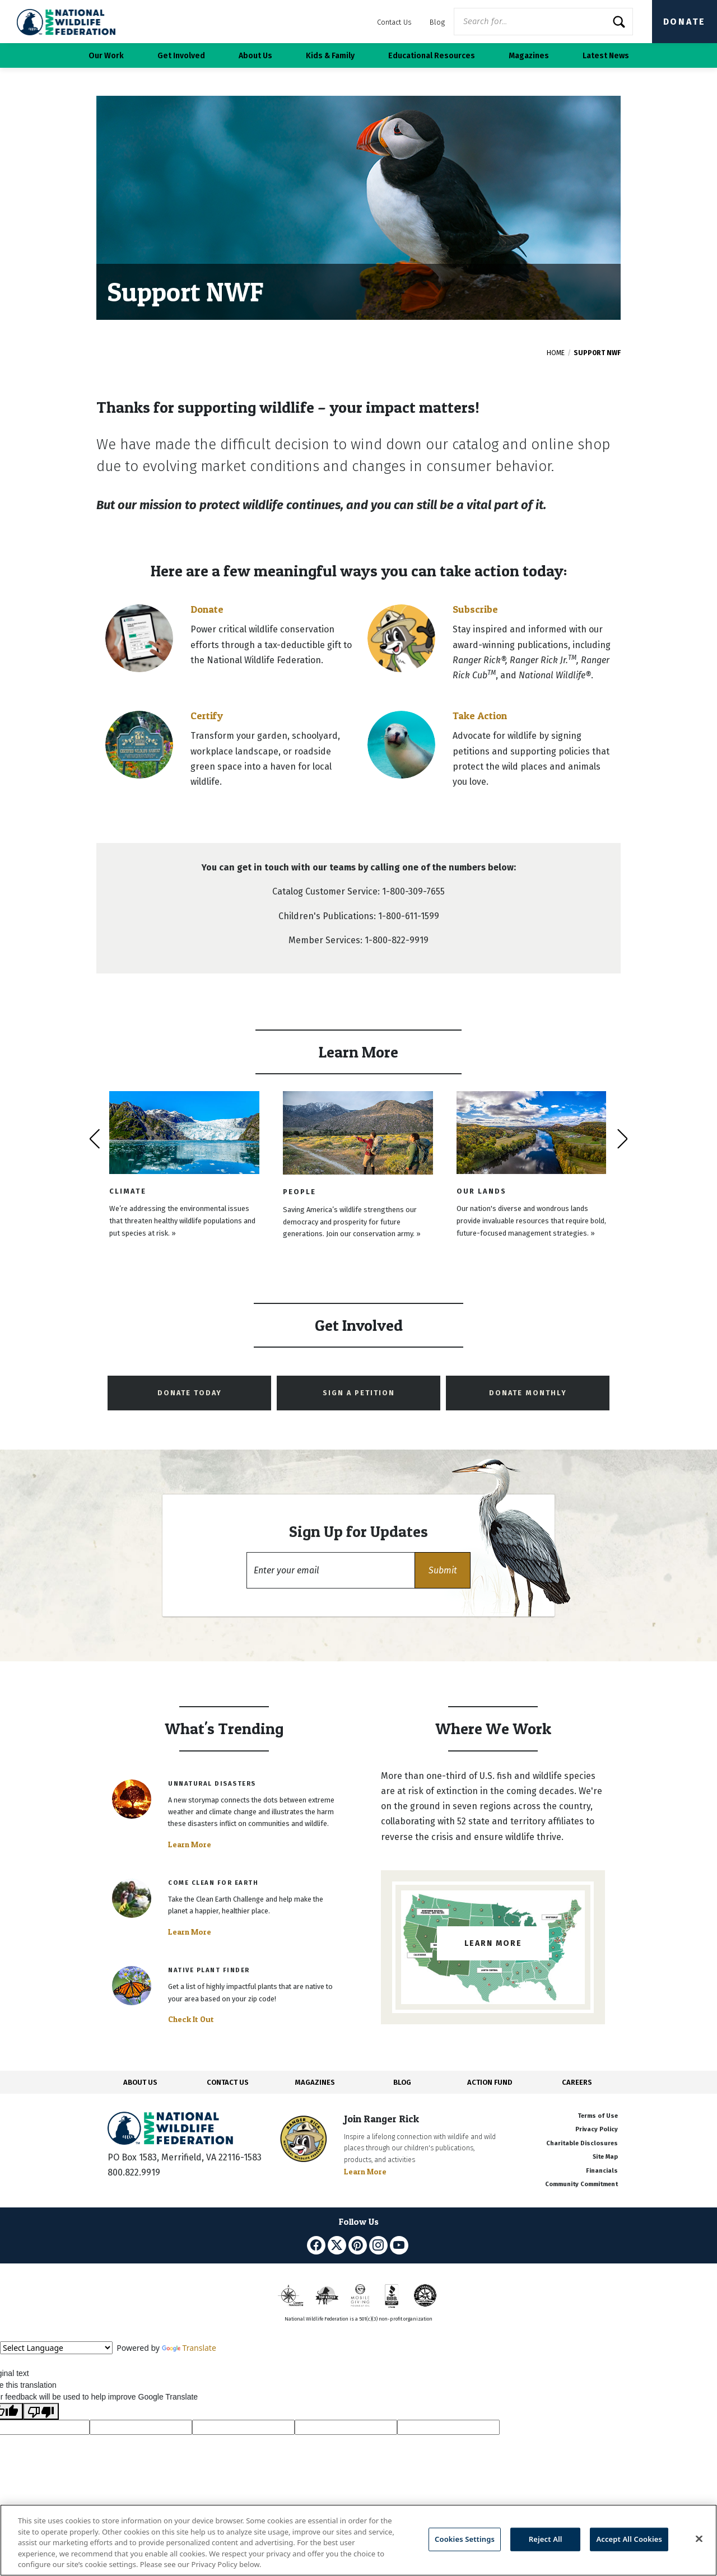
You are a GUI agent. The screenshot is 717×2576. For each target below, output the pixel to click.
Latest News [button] (606, 55)
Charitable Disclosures (582, 2143)
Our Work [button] (106, 55)
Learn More (189, 1844)
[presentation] (94, 1139)
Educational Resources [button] (431, 55)
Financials (602, 2170)
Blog (437, 22)
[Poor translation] (41, 2411)
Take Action (480, 715)
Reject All (545, 2539)
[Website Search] (543, 21)
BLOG (402, 2082)
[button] (443, 1570)
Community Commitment (581, 2184)
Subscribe (475, 609)
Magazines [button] (529, 55)
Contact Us (394, 22)
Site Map (605, 2156)
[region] (358, 2540)
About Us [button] (255, 55)
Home (556, 353)
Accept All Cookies (629, 2539)
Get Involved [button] (181, 55)
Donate (684, 21)
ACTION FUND (489, 2082)
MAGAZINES (315, 2082)
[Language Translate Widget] (56, 2347)
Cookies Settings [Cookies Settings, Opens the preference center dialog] (465, 2539)
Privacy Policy (596, 2129)
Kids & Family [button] (330, 55)
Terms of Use (598, 2116)
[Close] (699, 2539)
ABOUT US (140, 2082)
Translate (189, 2347)
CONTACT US (228, 2082)
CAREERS (577, 2082)
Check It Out (191, 2019)
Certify (206, 715)
